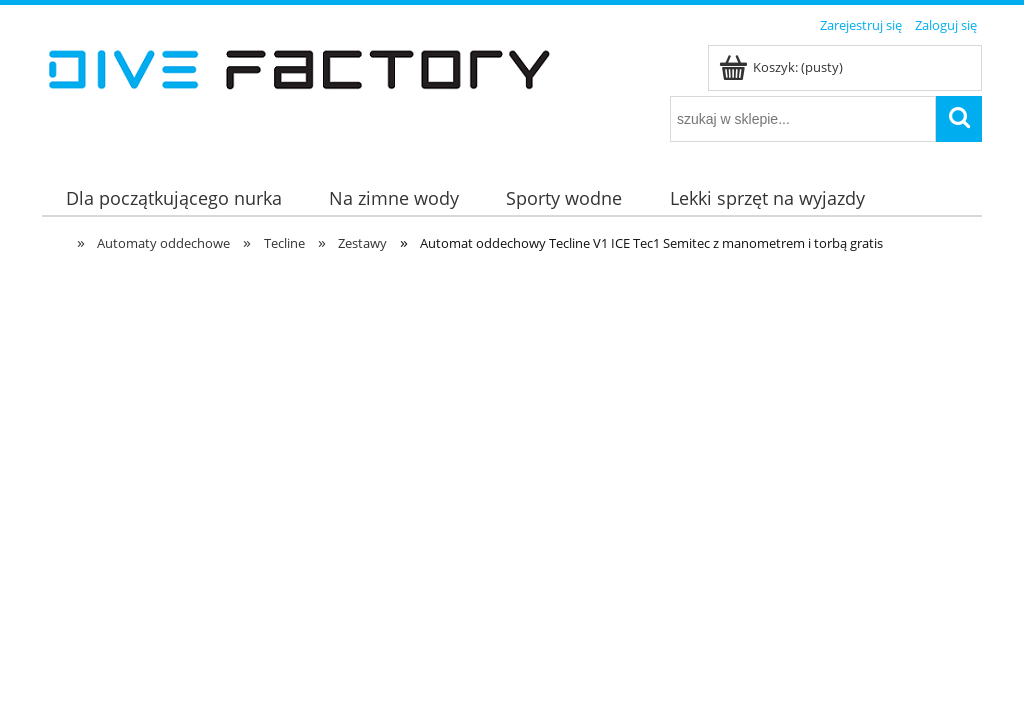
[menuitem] (173, 198)
